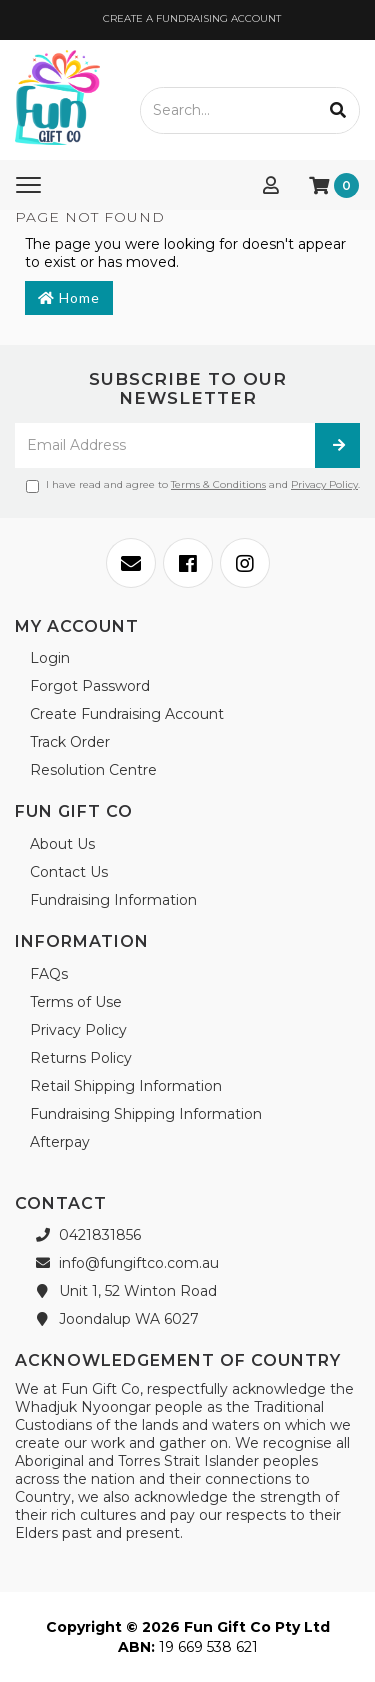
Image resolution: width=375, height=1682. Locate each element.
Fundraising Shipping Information (146, 1114)
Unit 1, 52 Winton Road (123, 1291)
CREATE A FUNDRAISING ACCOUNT (190, 18)
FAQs (49, 974)
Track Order (70, 742)
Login (50, 658)
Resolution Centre (93, 770)
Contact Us (69, 872)
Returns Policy (81, 1058)
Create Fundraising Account (127, 714)
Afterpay (60, 1142)
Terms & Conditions (218, 484)
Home (69, 297)
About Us (62, 844)
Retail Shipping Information (126, 1086)
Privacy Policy (324, 484)
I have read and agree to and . (193, 485)
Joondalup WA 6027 (114, 1319)
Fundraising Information (113, 900)
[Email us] (131, 563)
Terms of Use (76, 1002)
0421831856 (85, 1235)
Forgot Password (90, 686)
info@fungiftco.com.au (124, 1263)
